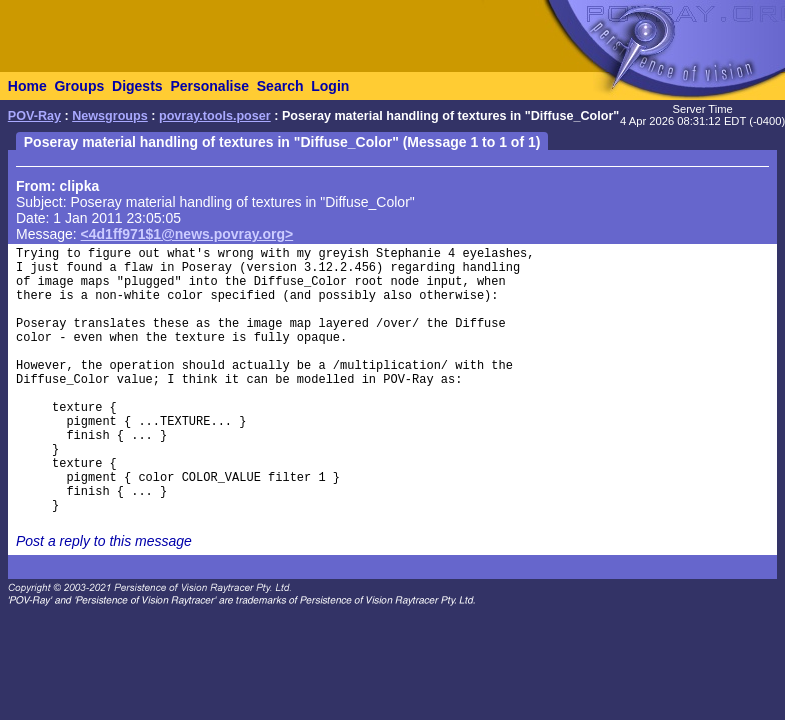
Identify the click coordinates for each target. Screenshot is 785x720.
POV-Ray (34, 116)
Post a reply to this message (104, 541)
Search (280, 86)
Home (27, 86)
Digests (137, 86)
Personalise (209, 86)
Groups (79, 86)
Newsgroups (110, 116)
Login (330, 86)
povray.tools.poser (215, 116)
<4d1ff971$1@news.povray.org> (187, 234)
